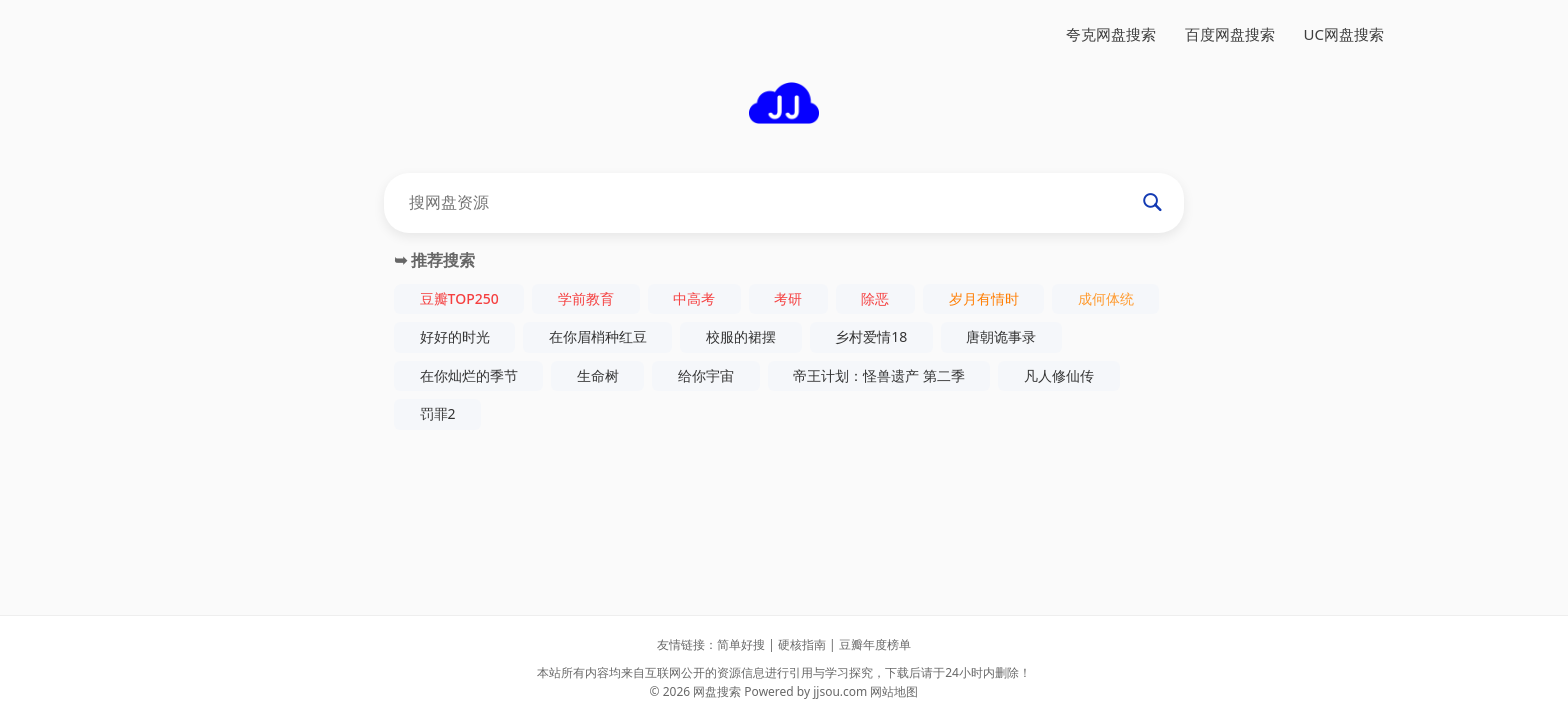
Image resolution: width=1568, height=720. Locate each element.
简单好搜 (741, 644)
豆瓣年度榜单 (875, 644)
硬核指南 (802, 644)
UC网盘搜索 (1344, 34)
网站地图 (894, 691)
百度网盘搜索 (1230, 34)
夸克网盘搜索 (1111, 34)
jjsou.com (840, 691)
